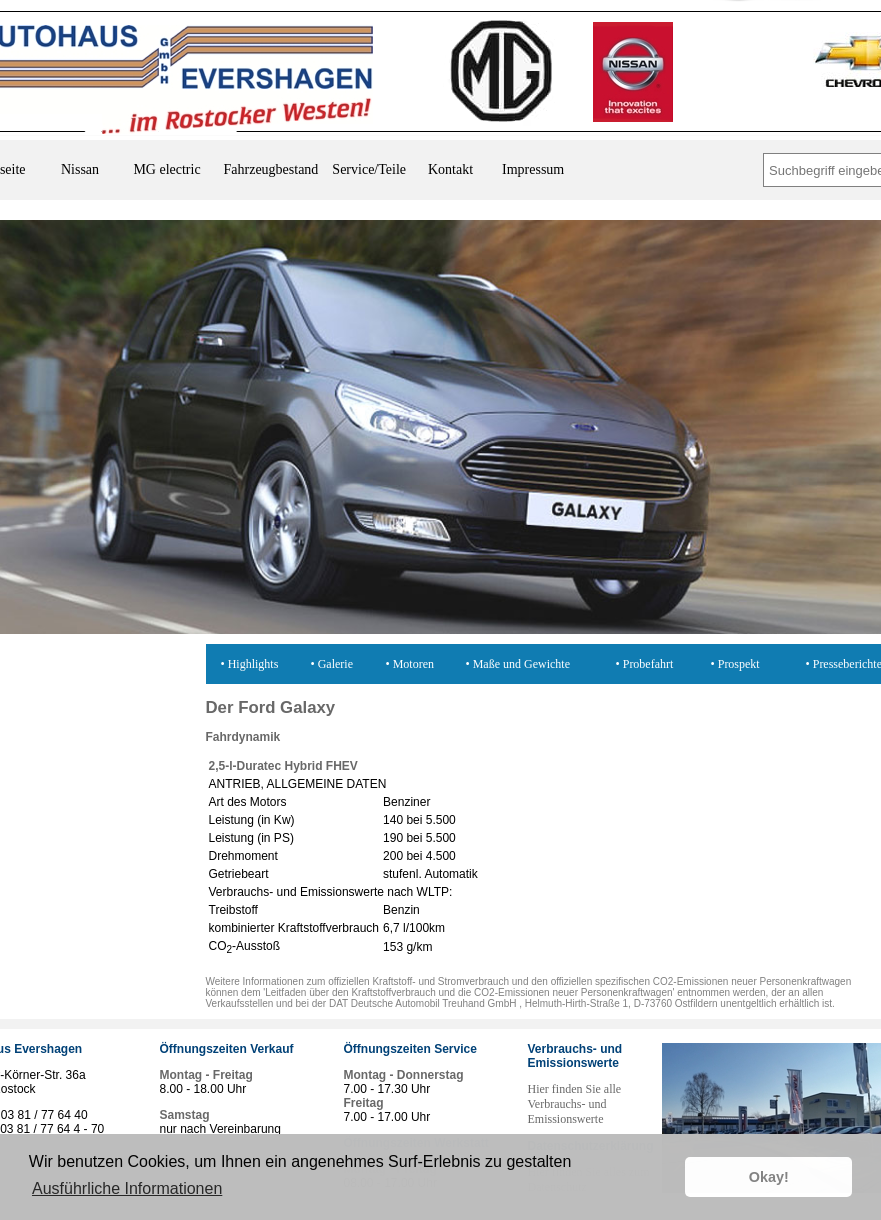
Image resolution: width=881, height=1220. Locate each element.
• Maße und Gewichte (518, 664)
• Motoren (410, 664)
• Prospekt (735, 664)
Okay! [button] (769, 1177)
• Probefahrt (645, 664)
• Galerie (332, 664)
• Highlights (250, 664)
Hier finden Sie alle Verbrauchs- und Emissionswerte (575, 1104)
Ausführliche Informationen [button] (127, 1188)
